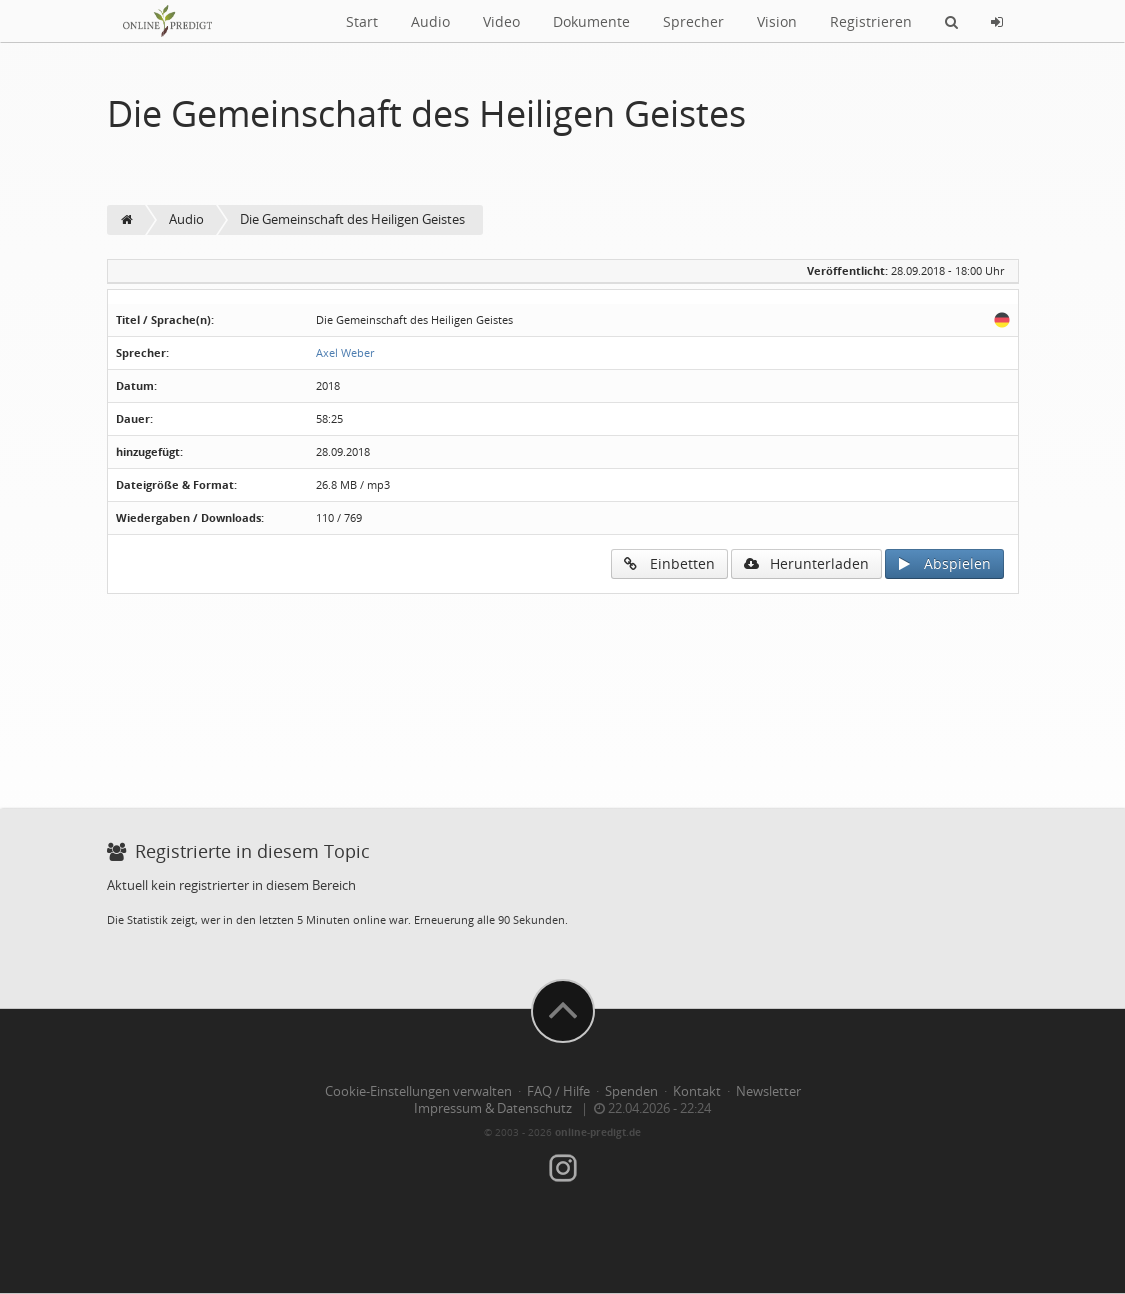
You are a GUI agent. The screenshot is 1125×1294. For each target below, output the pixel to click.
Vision (777, 21)
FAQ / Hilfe (558, 1091)
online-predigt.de (598, 1132)
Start (362, 21)
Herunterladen (806, 563)
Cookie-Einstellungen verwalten (418, 1091)
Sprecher (693, 21)
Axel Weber (345, 352)
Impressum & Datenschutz (493, 1108)
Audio (430, 21)
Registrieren (871, 21)
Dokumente (591, 21)
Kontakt (697, 1091)
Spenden (631, 1091)
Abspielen (944, 563)
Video (501, 21)
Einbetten (669, 563)
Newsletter (768, 1091)
